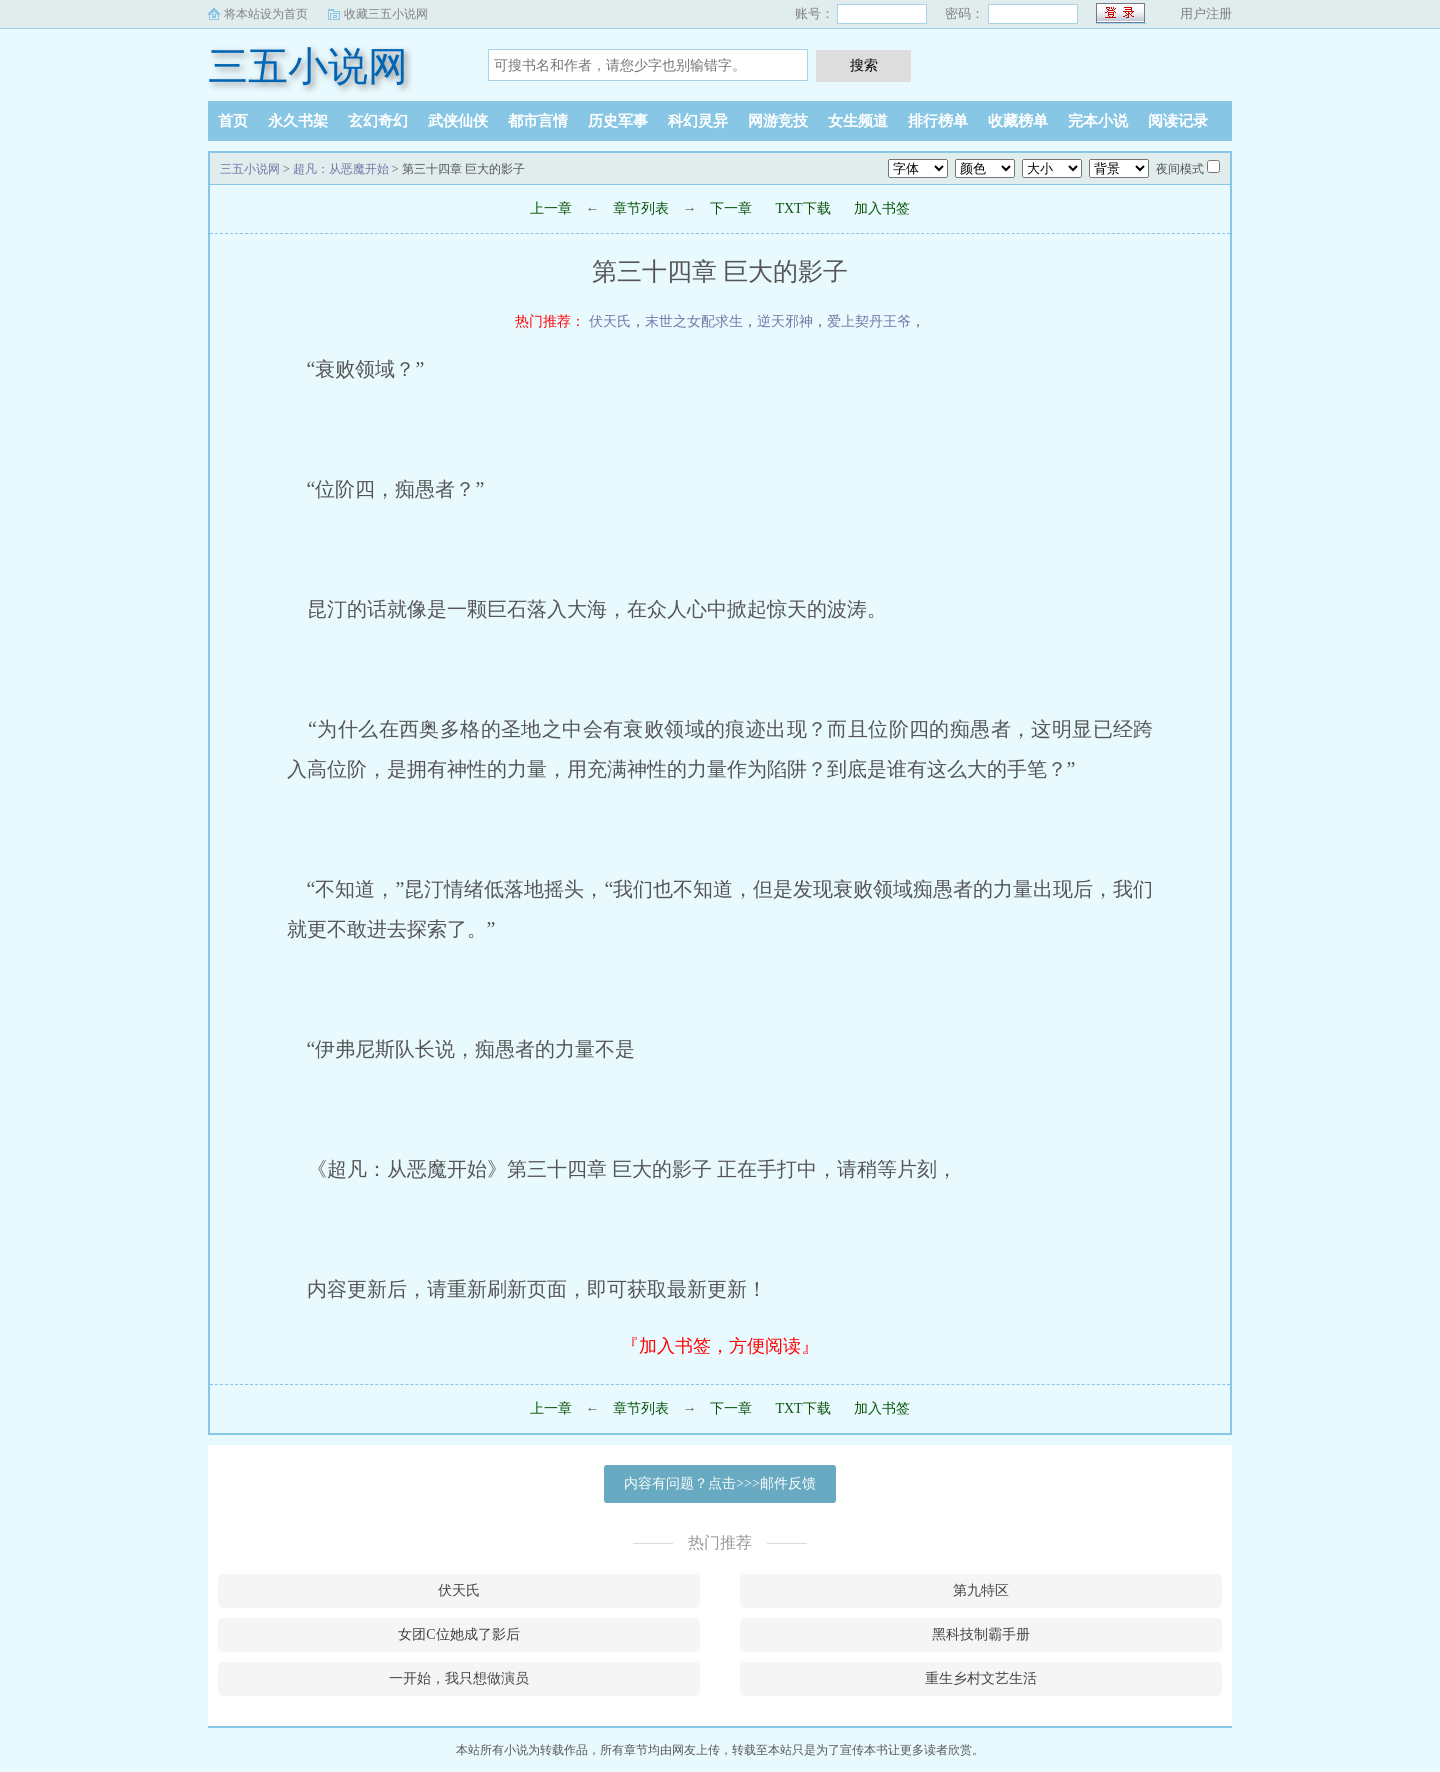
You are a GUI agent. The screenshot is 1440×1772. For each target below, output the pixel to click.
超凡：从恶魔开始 (341, 169)
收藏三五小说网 (386, 14)
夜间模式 (1180, 169)
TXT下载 (802, 208)
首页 (233, 121)
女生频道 (858, 121)
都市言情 (538, 121)
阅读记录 (1178, 121)
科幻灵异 (698, 121)
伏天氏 (610, 321)
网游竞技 (778, 121)
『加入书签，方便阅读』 (720, 1346)
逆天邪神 (785, 321)
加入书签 (882, 208)
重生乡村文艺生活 (981, 1678)
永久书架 (298, 121)
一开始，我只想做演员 (459, 1678)
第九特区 (981, 1590)
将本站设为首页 (266, 14)
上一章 (551, 208)
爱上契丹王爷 (869, 321)
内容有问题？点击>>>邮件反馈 (720, 1483)
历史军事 (618, 121)
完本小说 (1098, 121)
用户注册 (1206, 13)
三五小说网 (308, 66)
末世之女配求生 (694, 321)
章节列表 (641, 208)
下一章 (731, 208)
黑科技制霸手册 (981, 1634)
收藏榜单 (1018, 121)
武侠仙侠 (458, 121)
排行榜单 (938, 121)
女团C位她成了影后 (458, 1634)
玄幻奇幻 (378, 121)
